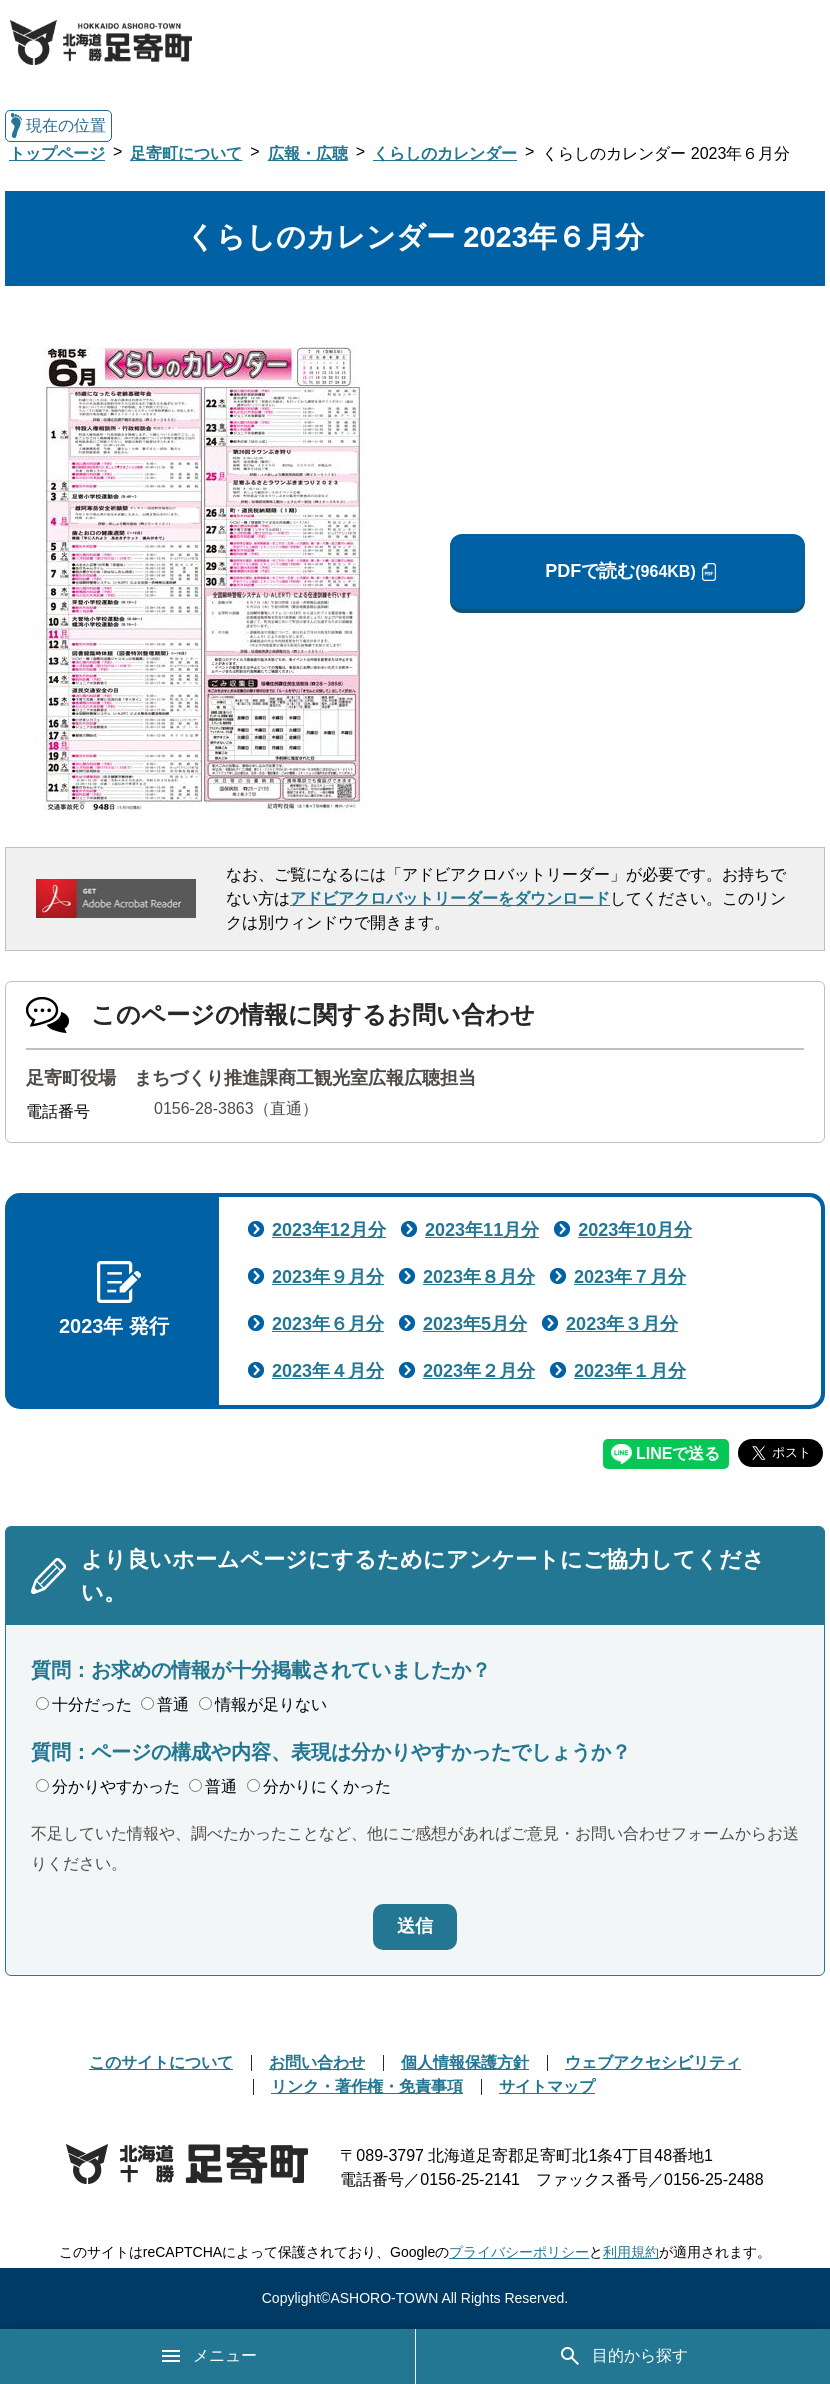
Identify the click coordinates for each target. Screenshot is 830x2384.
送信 (415, 1926)
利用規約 (631, 2252)
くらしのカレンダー (445, 153)
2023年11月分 (482, 1230)
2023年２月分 (479, 1371)
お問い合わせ (317, 2062)
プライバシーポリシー (519, 2252)
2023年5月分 (475, 1324)
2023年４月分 (328, 1371)
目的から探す (623, 2356)
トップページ (57, 153)
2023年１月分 (630, 1371)
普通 (165, 1704)
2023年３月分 (622, 1324)
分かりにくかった (319, 1786)
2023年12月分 (329, 1230)
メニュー (208, 2356)
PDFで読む (620, 571)
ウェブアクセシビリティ (653, 2062)
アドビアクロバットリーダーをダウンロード (450, 898)
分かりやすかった (108, 1786)
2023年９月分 (328, 1277)
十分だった (84, 1704)
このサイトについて (161, 2062)
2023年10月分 (635, 1230)
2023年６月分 (328, 1324)
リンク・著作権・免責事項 (367, 2086)
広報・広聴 (308, 153)
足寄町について (186, 153)
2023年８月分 (479, 1277)
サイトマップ (547, 2086)
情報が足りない (263, 1704)
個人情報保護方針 (465, 2062)
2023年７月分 (630, 1277)
